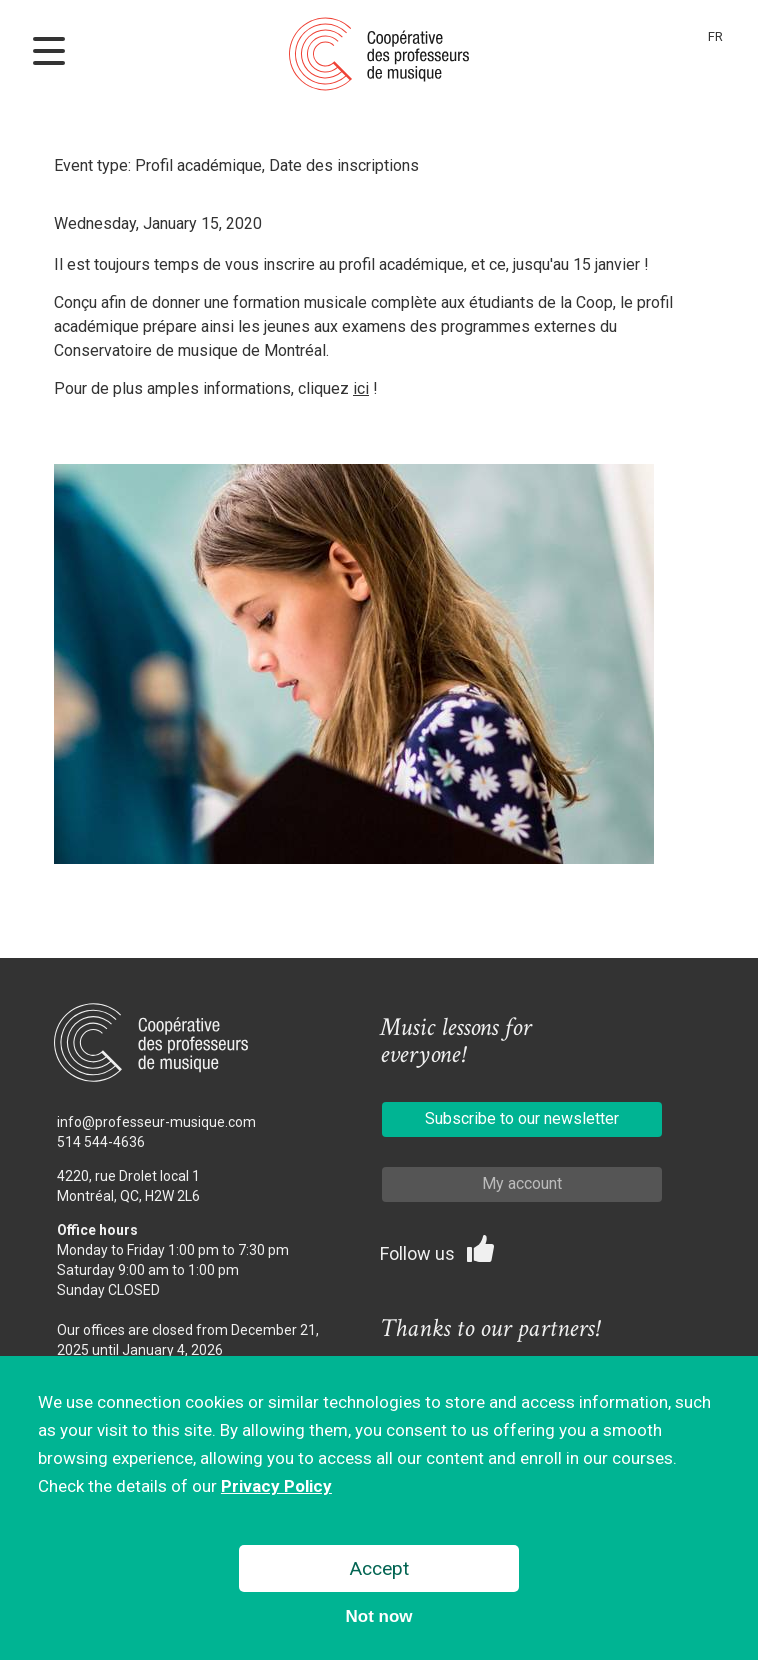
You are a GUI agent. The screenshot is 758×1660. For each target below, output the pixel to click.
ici (361, 388)
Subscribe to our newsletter (522, 1118)
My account (522, 1183)
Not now (378, 1620)
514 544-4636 (101, 1142)
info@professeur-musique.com (156, 1122)
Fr (715, 36)
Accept (379, 1572)
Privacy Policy (276, 1490)
